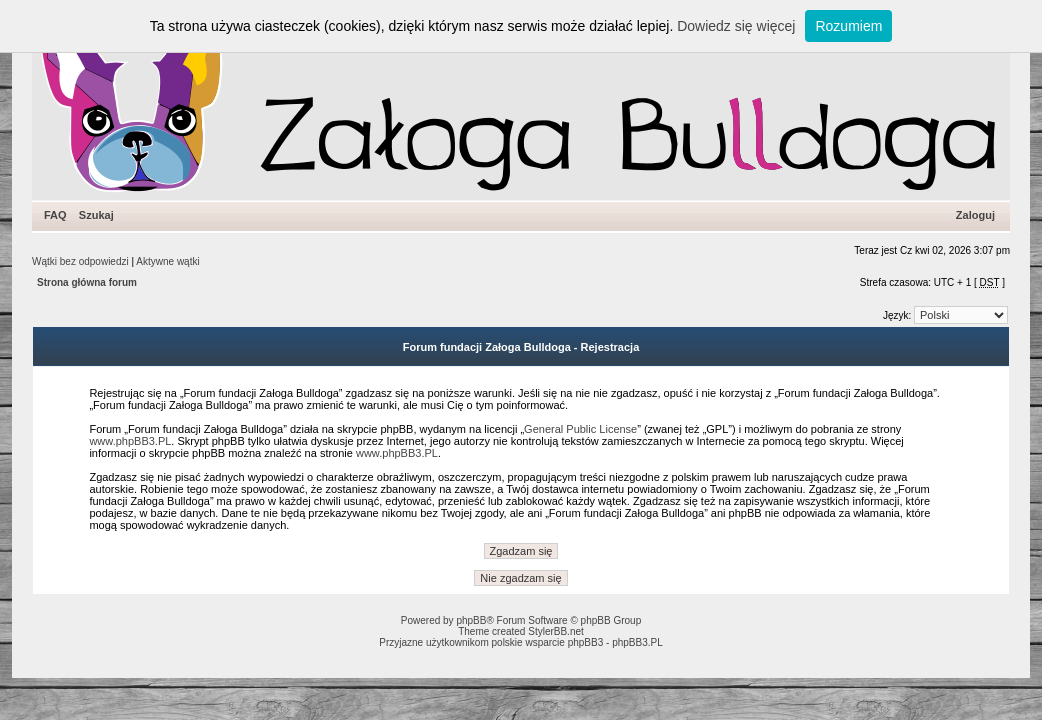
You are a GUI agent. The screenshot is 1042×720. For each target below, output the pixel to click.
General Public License (580, 429)
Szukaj (96, 215)
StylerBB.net (556, 631)
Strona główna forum (87, 282)
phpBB (471, 620)
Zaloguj (975, 215)
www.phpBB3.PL (130, 441)
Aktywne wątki (167, 261)
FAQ (55, 215)
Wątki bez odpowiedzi (80, 261)
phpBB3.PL (637, 642)
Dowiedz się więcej (736, 26)
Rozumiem (848, 26)
